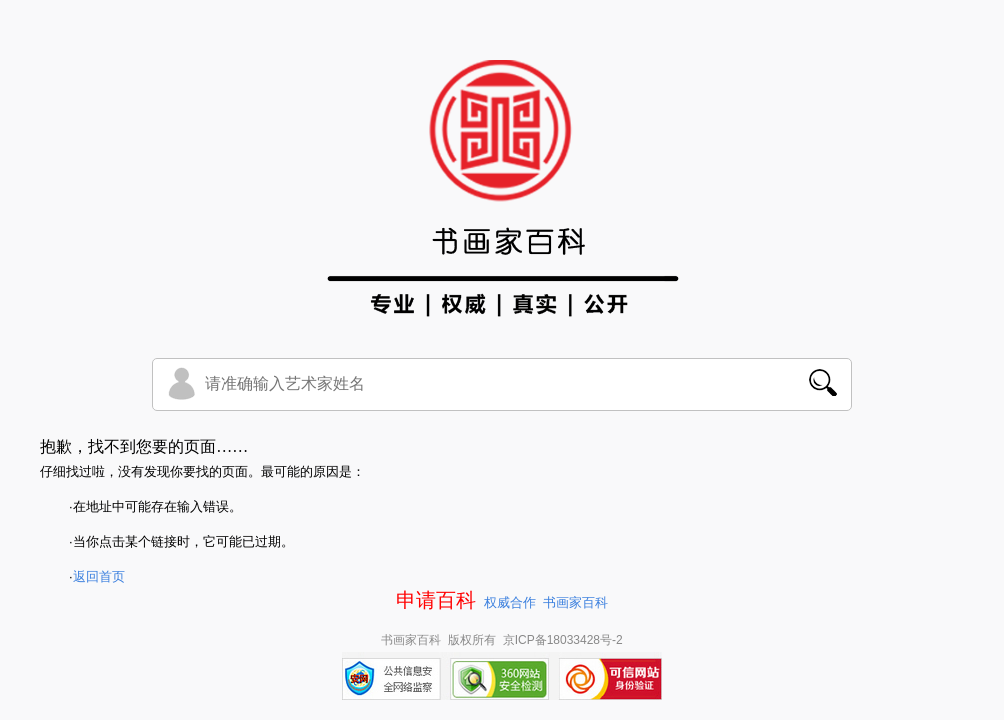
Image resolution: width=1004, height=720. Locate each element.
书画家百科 (575, 602)
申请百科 (436, 600)
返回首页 (99, 576)
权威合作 (510, 602)
